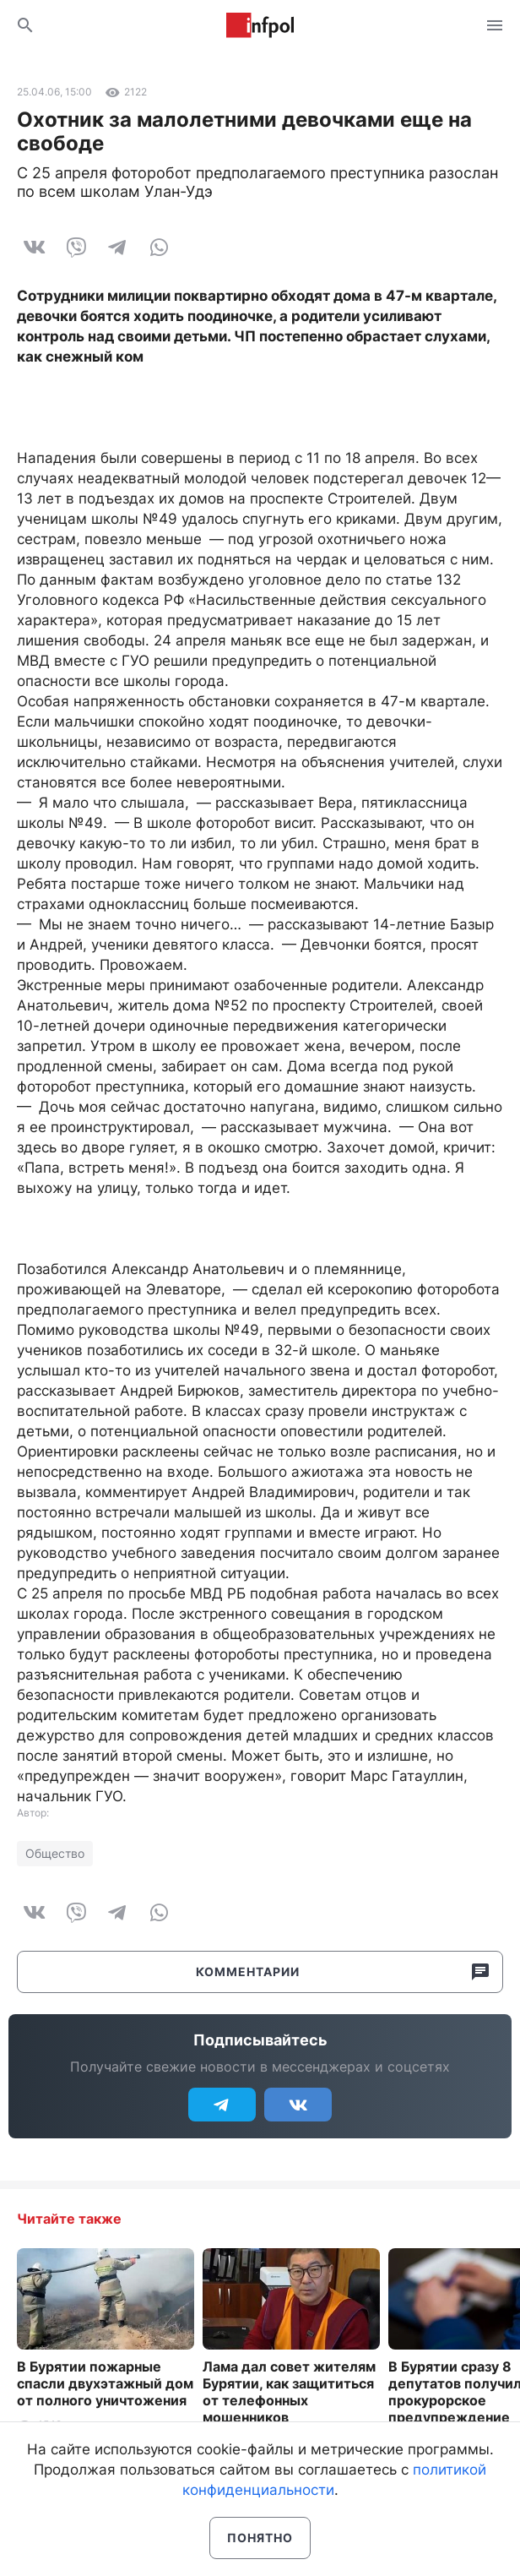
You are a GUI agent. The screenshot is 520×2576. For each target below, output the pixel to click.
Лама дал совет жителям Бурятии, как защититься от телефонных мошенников (289, 2392)
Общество (54, 1853)
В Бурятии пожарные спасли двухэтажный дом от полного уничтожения (105, 2383)
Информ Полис (260, 25)
